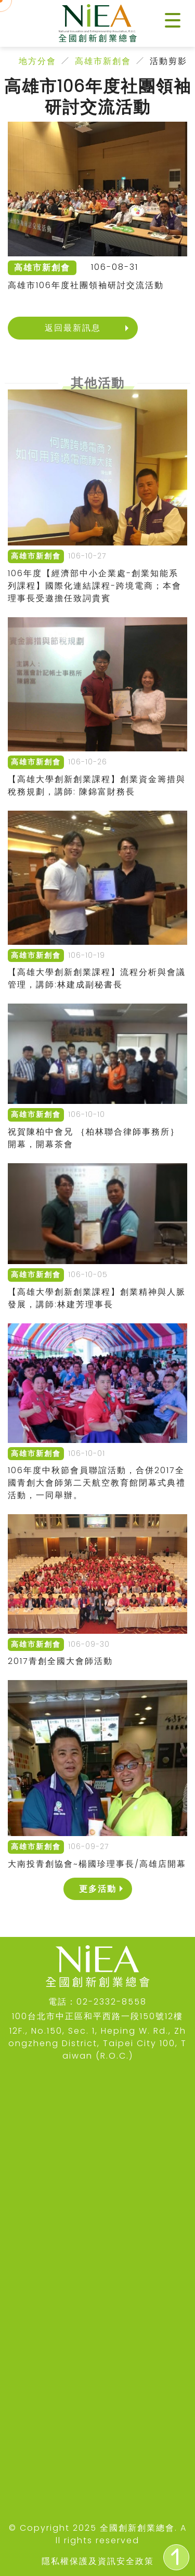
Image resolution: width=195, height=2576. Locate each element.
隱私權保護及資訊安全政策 (98, 2561)
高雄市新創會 (103, 61)
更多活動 (97, 1889)
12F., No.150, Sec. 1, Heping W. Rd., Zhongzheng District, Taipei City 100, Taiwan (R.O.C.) (97, 2043)
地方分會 (37, 61)
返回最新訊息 (73, 328)
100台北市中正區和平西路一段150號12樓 (97, 2016)
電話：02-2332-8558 (97, 2002)
